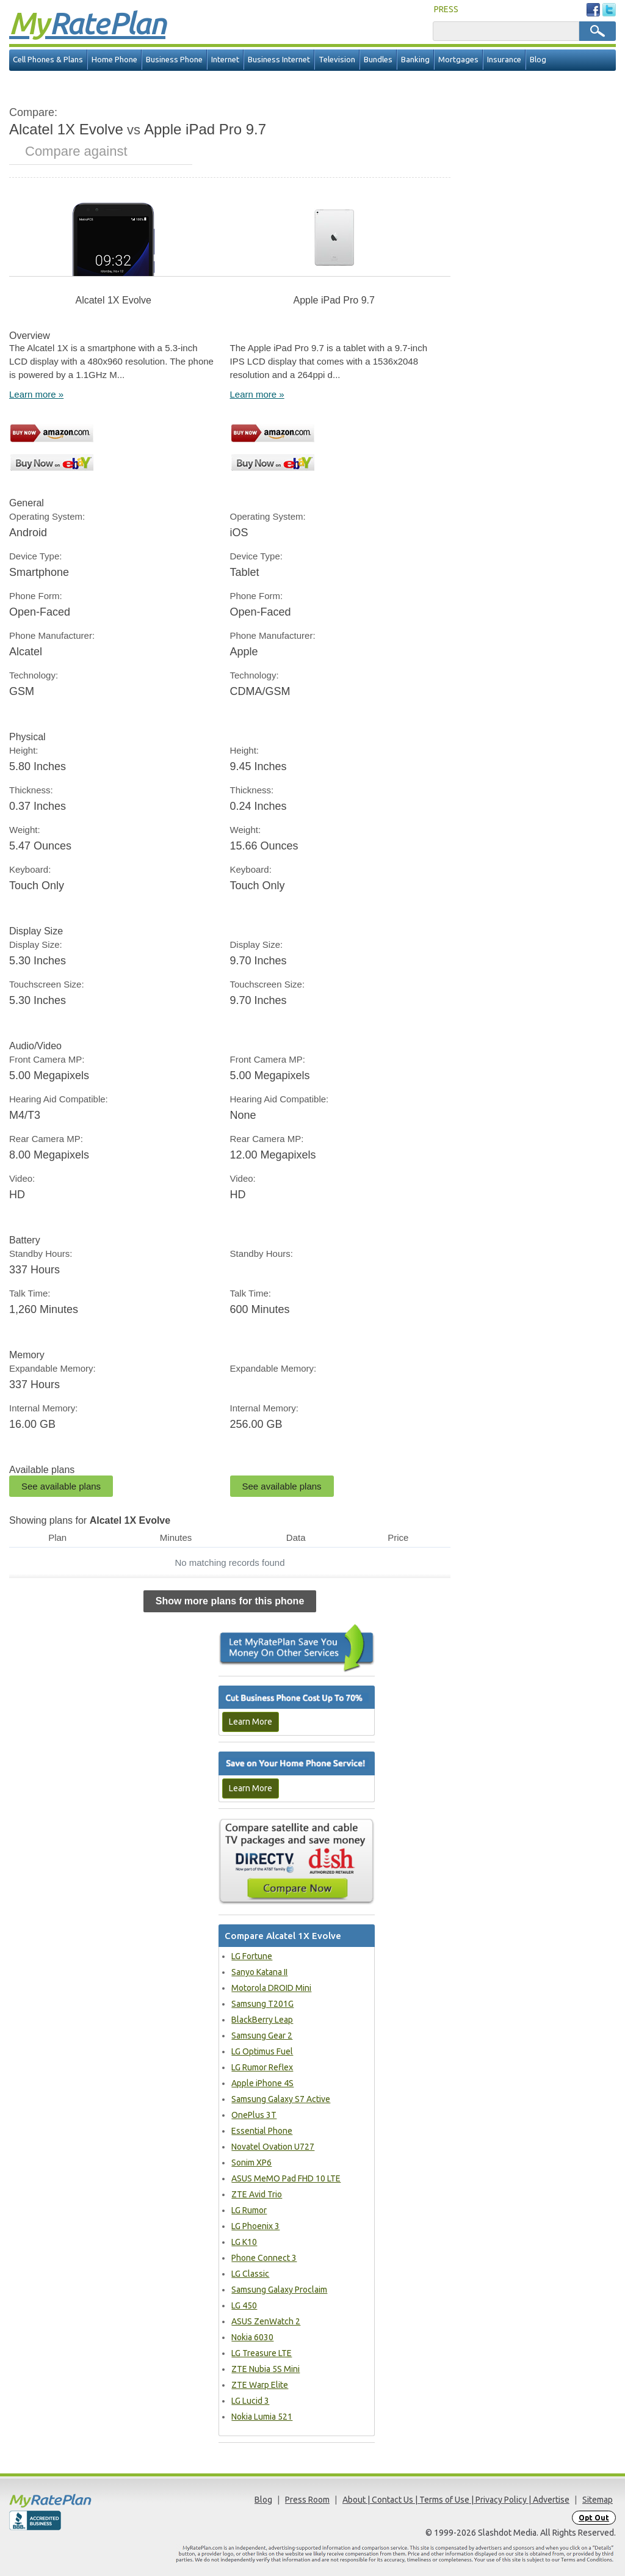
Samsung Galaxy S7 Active (280, 2099)
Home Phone (114, 59)
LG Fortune (251, 1956)
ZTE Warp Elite (259, 2385)
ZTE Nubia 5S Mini (265, 2369)
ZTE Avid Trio (256, 2194)
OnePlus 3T (253, 2115)
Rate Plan (87, 22)
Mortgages (458, 59)
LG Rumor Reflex (262, 2067)
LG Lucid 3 (250, 2401)
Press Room (307, 2500)
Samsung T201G (262, 2004)
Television (337, 59)
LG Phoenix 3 (255, 2226)
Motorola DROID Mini (271, 1988)
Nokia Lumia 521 (261, 2416)
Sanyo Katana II (259, 1972)
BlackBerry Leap (262, 2020)
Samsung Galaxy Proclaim (279, 2289)
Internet (225, 59)
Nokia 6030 (252, 2337)
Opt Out (594, 2518)
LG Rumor (249, 2210)
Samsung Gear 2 (261, 2035)
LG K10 (244, 2242)
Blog (538, 59)
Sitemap (597, 2500)
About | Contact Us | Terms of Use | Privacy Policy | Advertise (455, 2500)
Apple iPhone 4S (262, 2083)
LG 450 (244, 2305)
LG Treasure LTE (261, 2353)
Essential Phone (261, 2131)
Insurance (504, 59)
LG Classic (250, 2274)
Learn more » (36, 394)
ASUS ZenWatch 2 (265, 2321)
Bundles (378, 59)
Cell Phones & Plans (48, 59)
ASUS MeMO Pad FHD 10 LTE (286, 2178)
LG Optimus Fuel (262, 2051)
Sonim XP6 (251, 2162)
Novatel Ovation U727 (272, 2147)
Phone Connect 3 (264, 2258)
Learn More (250, 1721)
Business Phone (174, 59)
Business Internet (279, 59)
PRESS (446, 9)
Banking (415, 59)
